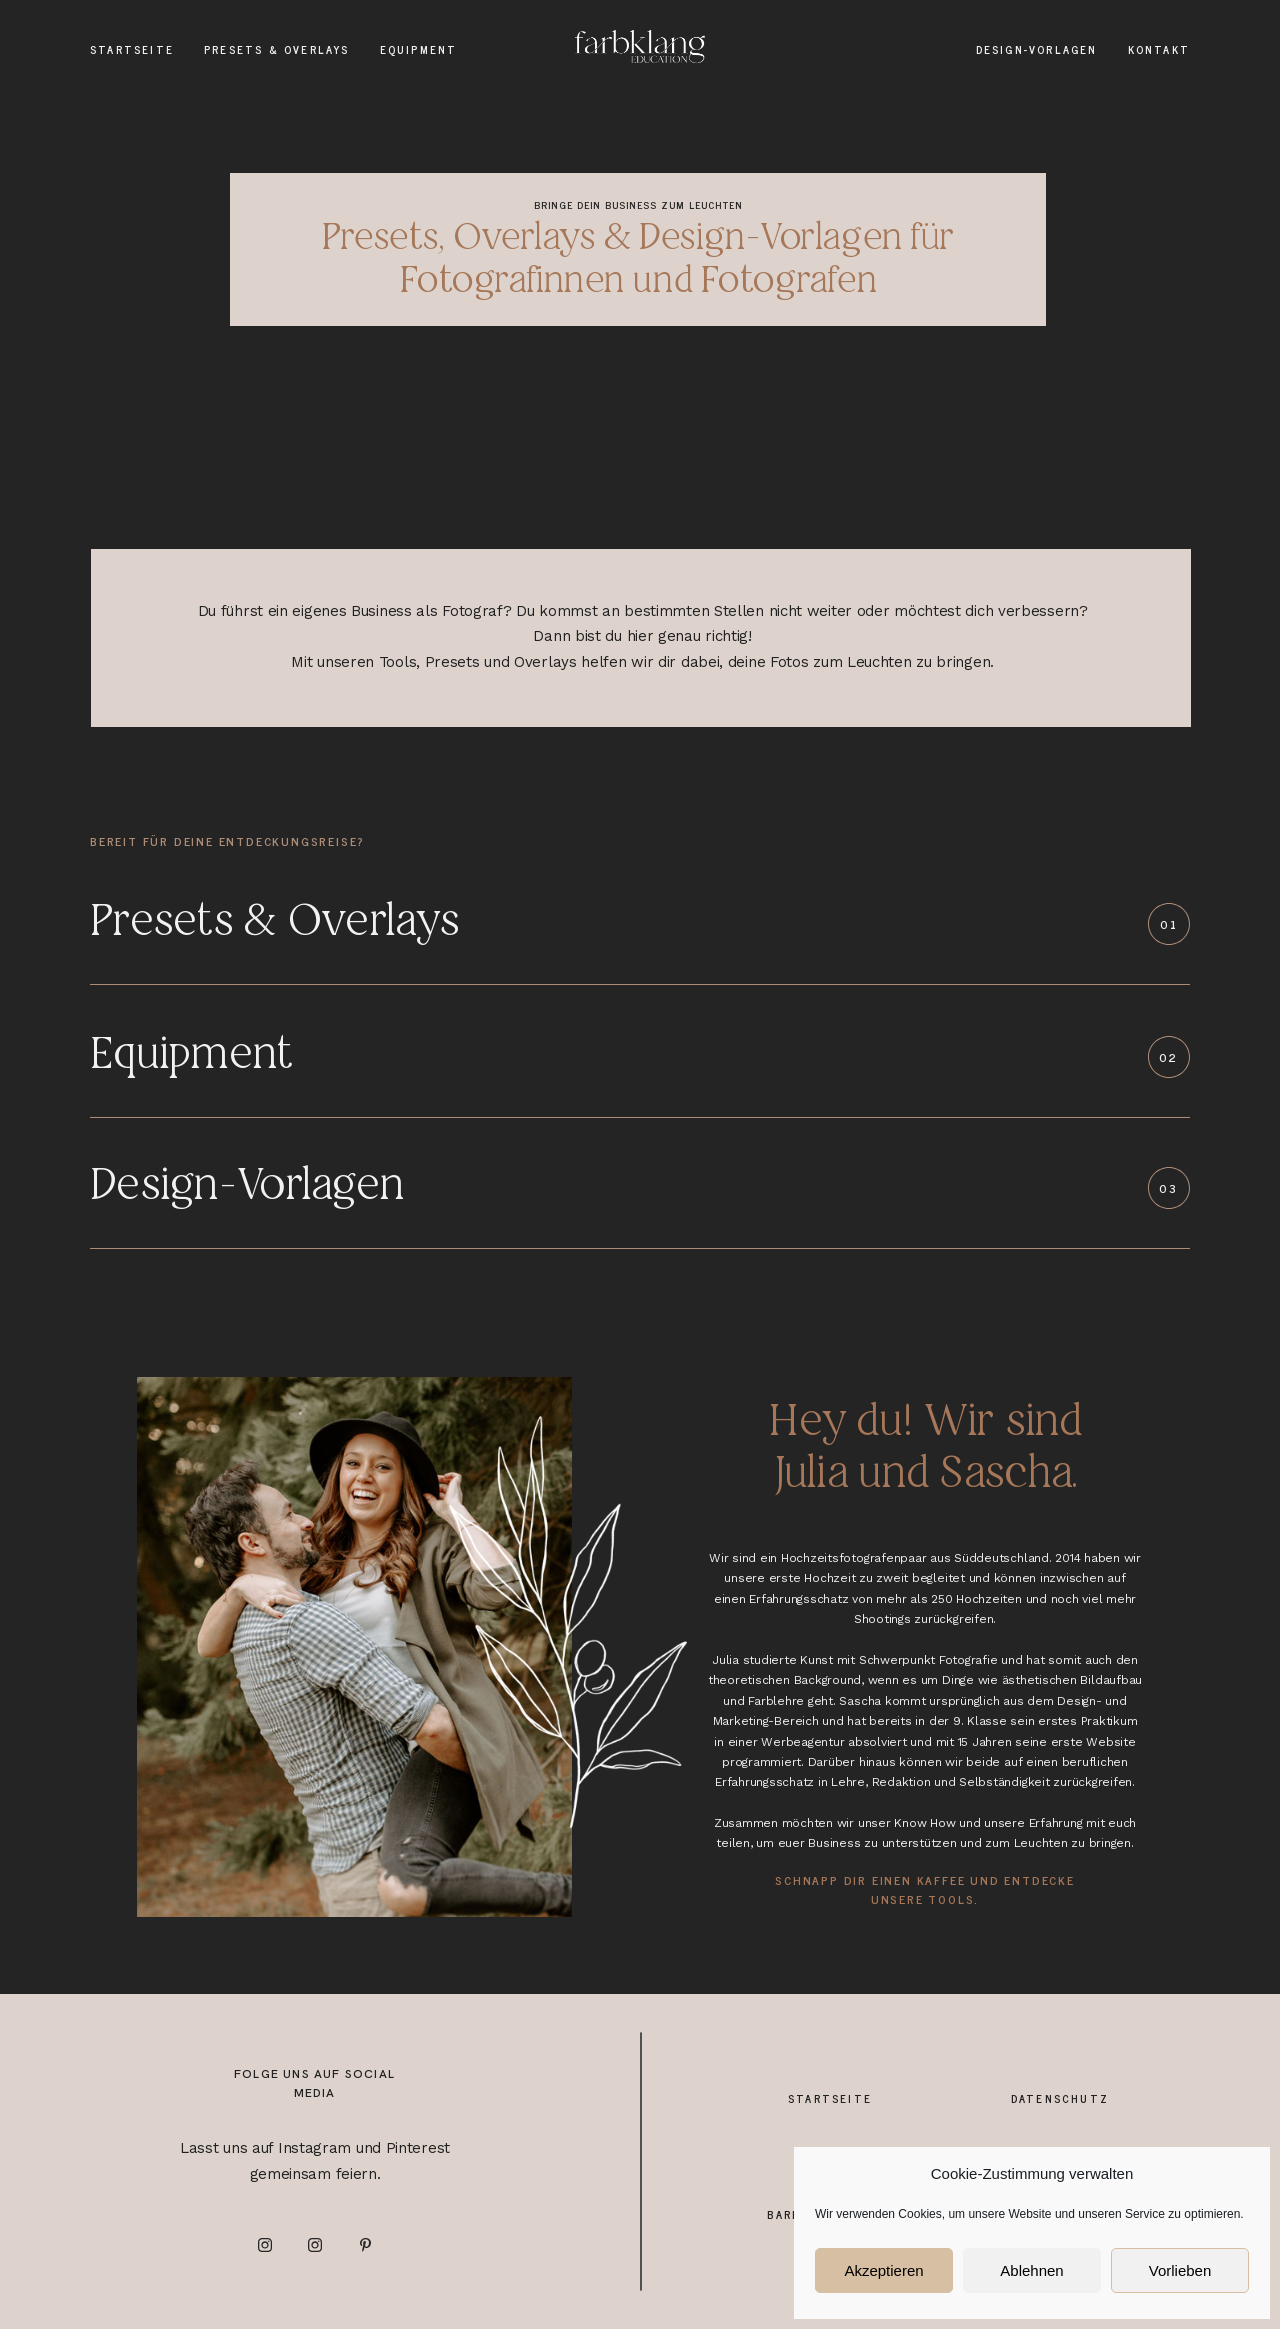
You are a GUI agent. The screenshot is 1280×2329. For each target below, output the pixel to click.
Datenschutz (1060, 2098)
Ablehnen (1031, 2270)
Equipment (419, 49)
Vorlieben (1180, 2270)
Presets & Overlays (277, 49)
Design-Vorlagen (1037, 49)
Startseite (132, 49)
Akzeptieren (883, 2270)
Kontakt (1159, 49)
